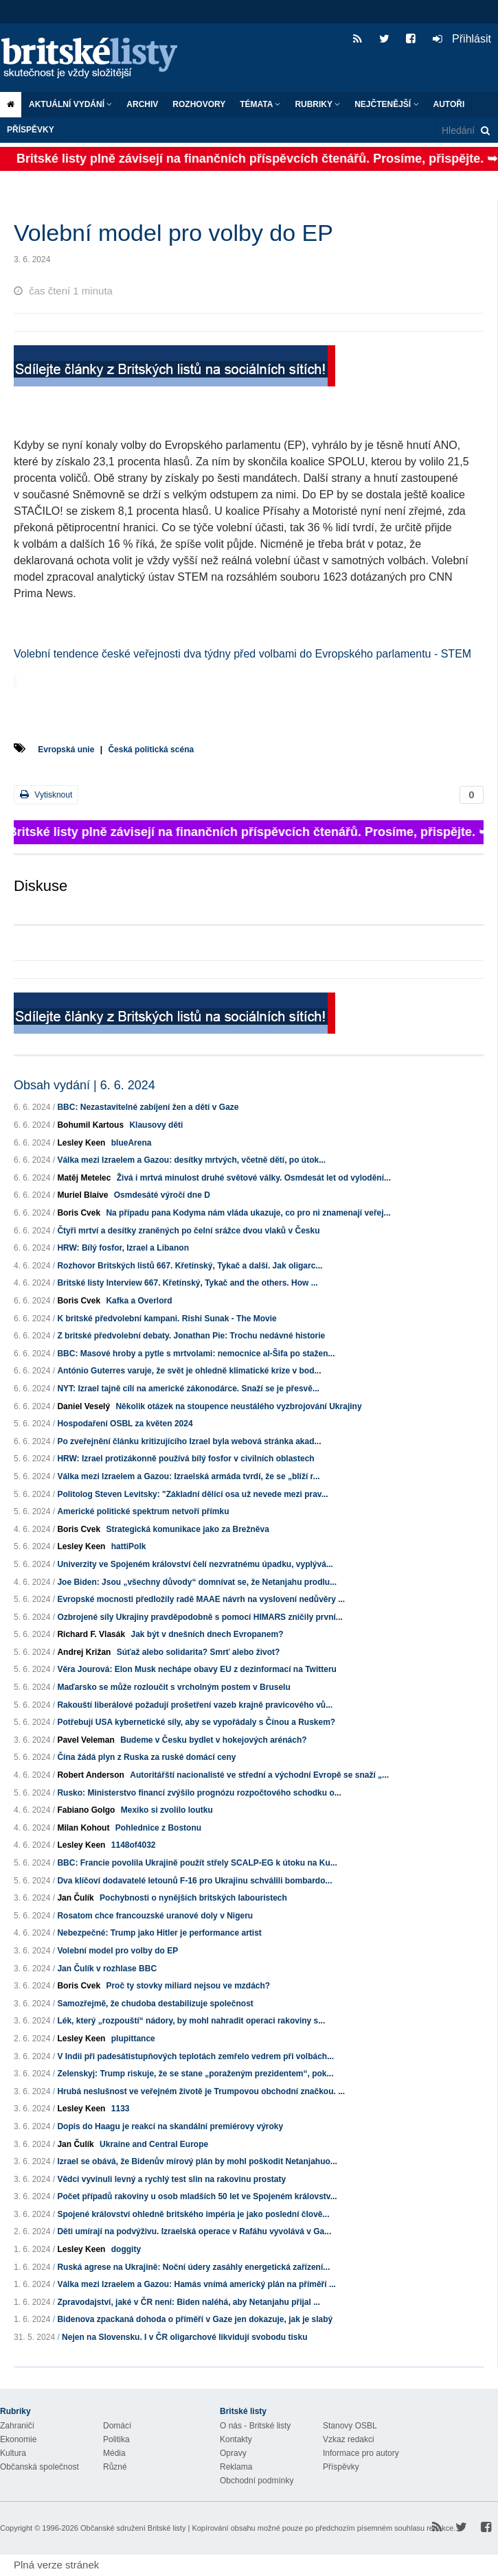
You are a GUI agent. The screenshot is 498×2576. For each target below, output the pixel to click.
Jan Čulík (75, 1898)
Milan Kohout (83, 1828)
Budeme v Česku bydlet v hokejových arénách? (213, 1740)
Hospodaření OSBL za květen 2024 (124, 1423)
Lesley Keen (81, 1143)
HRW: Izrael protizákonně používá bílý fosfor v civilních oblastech (185, 1458)
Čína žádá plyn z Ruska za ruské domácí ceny (146, 1757)
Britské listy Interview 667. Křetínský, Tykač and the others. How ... (187, 1283)
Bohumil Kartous (90, 1125)
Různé (115, 2467)
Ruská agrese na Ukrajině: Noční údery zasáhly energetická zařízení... (193, 2267)
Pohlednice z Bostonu (158, 1828)
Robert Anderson (90, 1775)
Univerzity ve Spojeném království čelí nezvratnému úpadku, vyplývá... (195, 1564)
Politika (116, 2439)
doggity (126, 2249)
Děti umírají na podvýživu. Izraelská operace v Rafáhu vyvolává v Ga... (194, 2231)
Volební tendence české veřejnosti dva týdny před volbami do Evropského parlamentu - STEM (242, 654)
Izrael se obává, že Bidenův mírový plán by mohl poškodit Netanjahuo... (197, 2161)
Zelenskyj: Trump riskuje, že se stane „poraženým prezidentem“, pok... (195, 2073)
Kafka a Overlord (139, 1301)
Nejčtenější (386, 104)
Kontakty (236, 2439)
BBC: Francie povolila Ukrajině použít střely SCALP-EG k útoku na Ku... (197, 1863)
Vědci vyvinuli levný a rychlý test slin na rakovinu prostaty (171, 2179)
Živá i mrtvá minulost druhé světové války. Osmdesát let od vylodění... (254, 1178)
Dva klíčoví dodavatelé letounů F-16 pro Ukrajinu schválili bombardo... (194, 1880)
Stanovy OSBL (350, 2425)
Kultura (13, 2453)
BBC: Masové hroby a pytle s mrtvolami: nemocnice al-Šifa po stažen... (196, 1353)
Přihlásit (462, 39)
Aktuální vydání (70, 104)
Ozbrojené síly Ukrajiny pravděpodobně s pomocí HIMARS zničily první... (199, 1617)
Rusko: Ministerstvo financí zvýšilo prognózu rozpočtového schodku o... (199, 1793)
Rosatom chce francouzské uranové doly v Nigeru (155, 1916)
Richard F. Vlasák (91, 1634)
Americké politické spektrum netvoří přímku (143, 1511)
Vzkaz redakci (348, 2439)
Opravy (233, 2453)
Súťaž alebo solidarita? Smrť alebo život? (198, 1652)
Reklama (236, 2467)
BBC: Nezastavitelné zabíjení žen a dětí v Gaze (147, 1107)
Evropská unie (66, 749)
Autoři (449, 104)
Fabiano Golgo (86, 1810)
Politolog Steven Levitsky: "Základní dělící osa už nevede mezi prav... (192, 1494)
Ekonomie (18, 2439)
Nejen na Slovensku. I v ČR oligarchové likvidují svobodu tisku (184, 2337)
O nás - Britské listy (255, 2425)
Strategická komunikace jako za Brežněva (187, 1529)
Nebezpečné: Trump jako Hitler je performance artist (159, 1933)
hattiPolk (128, 1546)
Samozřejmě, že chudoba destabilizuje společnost (155, 2003)
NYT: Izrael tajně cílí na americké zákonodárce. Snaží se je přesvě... (188, 1388)
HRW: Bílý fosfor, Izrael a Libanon (123, 1248)
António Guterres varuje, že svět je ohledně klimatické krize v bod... (189, 1371)
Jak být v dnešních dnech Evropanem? (207, 1634)
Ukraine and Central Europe (154, 2144)
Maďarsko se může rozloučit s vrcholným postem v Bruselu (173, 1687)
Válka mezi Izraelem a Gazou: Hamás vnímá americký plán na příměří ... (196, 2284)
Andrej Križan (84, 1652)
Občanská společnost (39, 2467)
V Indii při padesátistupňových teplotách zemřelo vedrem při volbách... (195, 2056)
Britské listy (96, 58)
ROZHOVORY (198, 104)
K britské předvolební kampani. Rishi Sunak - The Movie (166, 1318)
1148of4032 (133, 1845)
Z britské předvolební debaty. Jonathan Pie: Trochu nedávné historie (191, 1336)
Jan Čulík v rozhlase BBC (107, 1968)
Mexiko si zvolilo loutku (167, 1810)
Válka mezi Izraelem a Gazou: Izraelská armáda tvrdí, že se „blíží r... (188, 1476)
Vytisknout (46, 794)
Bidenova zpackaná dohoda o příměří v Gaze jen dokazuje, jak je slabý (194, 2319)
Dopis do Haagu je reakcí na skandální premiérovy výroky (170, 2126)
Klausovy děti (156, 1125)
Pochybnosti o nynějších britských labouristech (193, 1898)
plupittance (133, 2038)
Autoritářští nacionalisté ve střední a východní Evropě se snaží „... (259, 1775)
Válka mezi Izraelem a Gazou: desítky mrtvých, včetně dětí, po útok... (191, 1160)
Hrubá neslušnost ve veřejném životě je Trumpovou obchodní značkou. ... (201, 2091)
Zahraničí (17, 2425)
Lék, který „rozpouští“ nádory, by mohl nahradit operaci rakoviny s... (191, 2021)
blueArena (131, 1143)
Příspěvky (30, 130)
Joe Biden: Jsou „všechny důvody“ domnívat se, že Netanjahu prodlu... (197, 1582)
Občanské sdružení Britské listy (132, 2528)
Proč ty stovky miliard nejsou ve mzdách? (188, 1986)
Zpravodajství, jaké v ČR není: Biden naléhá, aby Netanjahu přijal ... (188, 2302)
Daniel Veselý (83, 1406)
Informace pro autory (361, 2453)
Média (114, 2453)
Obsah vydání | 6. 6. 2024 (84, 1085)
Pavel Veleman (85, 1740)
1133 (120, 2108)
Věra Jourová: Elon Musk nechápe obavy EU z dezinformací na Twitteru (197, 1669)
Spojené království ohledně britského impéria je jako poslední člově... (193, 2214)
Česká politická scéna (151, 749)
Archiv (142, 104)
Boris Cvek (78, 1213)
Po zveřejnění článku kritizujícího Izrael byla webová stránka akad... (189, 1441)
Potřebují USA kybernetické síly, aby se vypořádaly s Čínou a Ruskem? (196, 1722)
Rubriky (317, 104)
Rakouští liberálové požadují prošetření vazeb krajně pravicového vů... (194, 1705)
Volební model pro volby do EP (117, 1951)
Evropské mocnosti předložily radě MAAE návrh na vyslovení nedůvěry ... (201, 1599)
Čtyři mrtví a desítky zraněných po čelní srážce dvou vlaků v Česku (188, 1230)
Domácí (117, 2425)
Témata (260, 104)
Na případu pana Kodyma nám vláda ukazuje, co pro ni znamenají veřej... (248, 1213)
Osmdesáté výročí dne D (162, 1195)
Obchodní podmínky (256, 2480)
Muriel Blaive (82, 1195)
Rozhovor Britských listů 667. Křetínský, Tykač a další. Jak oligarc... (189, 1265)
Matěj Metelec (84, 1178)
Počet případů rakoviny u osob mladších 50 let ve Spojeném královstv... (197, 2196)
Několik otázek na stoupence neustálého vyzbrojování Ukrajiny (238, 1406)
